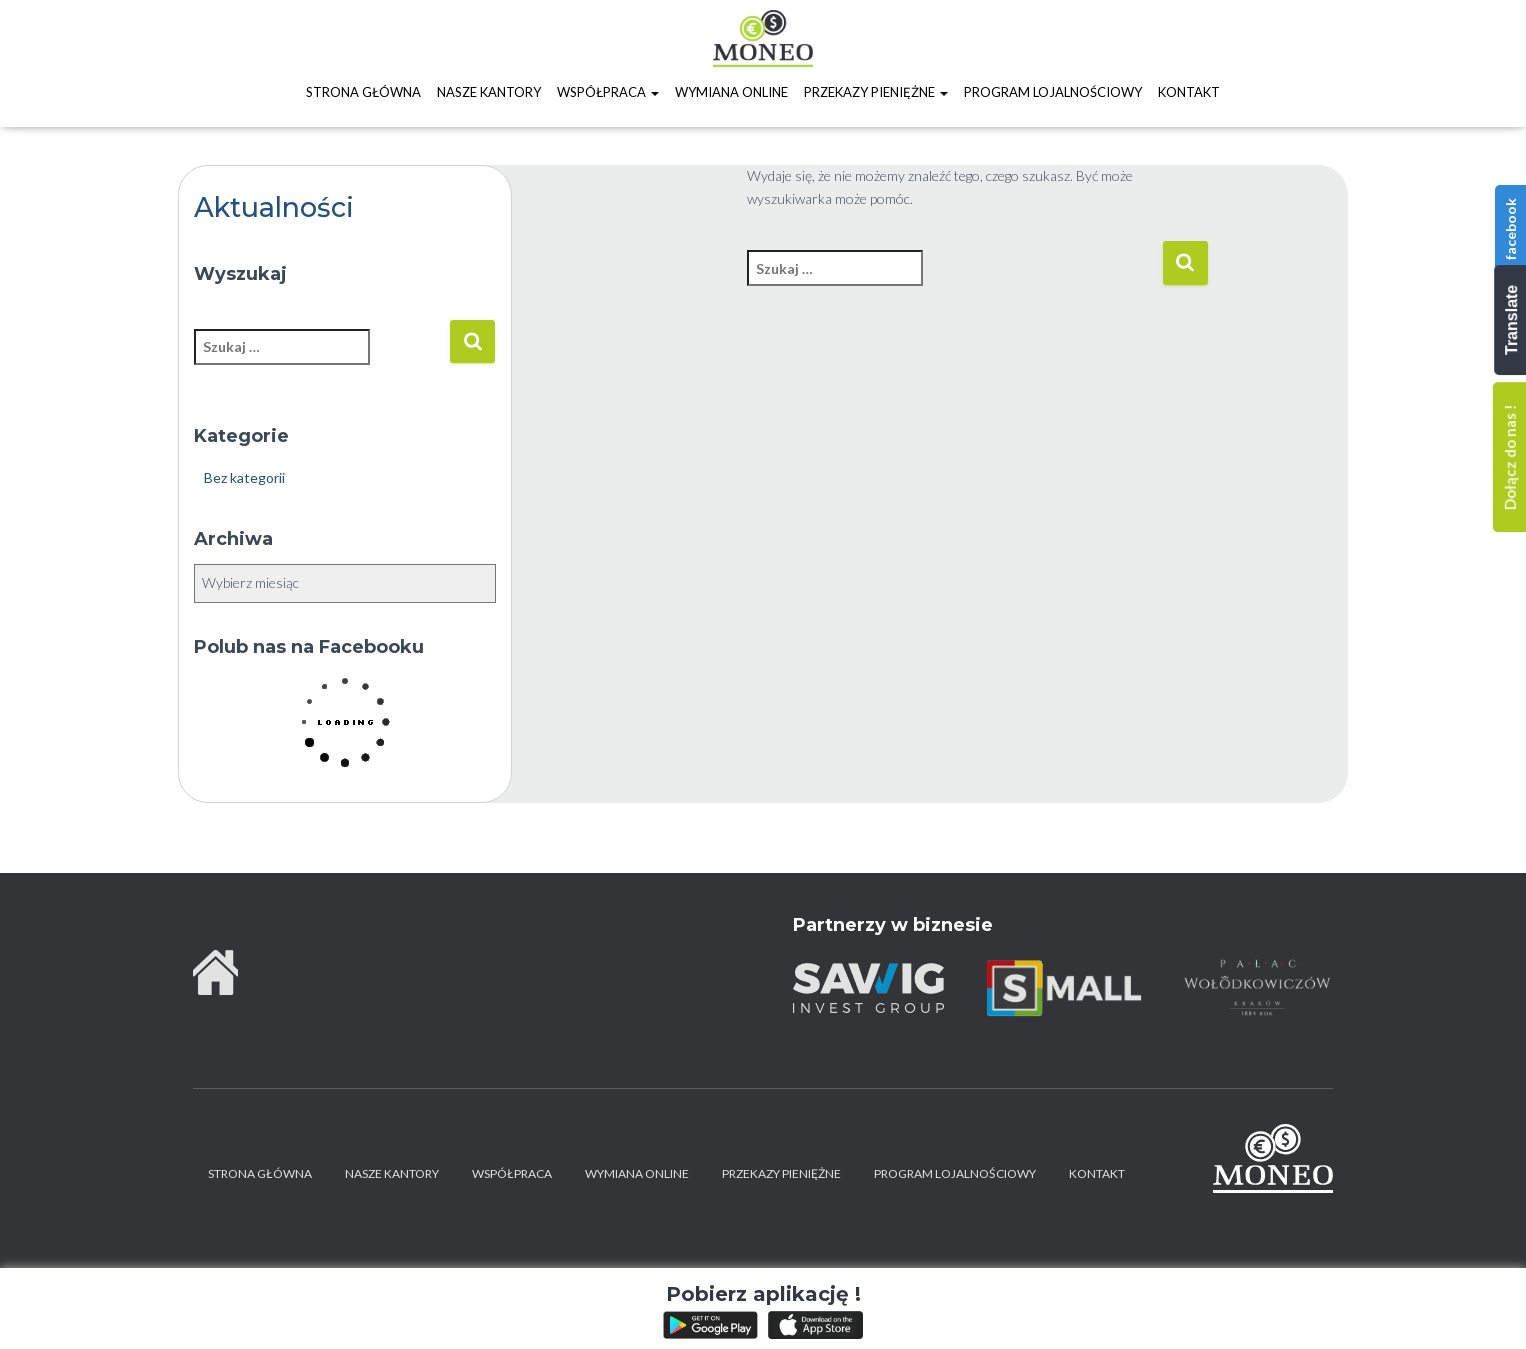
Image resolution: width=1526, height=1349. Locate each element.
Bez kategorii (244, 477)
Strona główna (363, 92)
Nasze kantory (489, 92)
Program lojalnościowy (1053, 92)
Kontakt (1189, 92)
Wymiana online (731, 92)
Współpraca (608, 92)
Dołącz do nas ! (1510, 457)
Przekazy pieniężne (876, 92)
